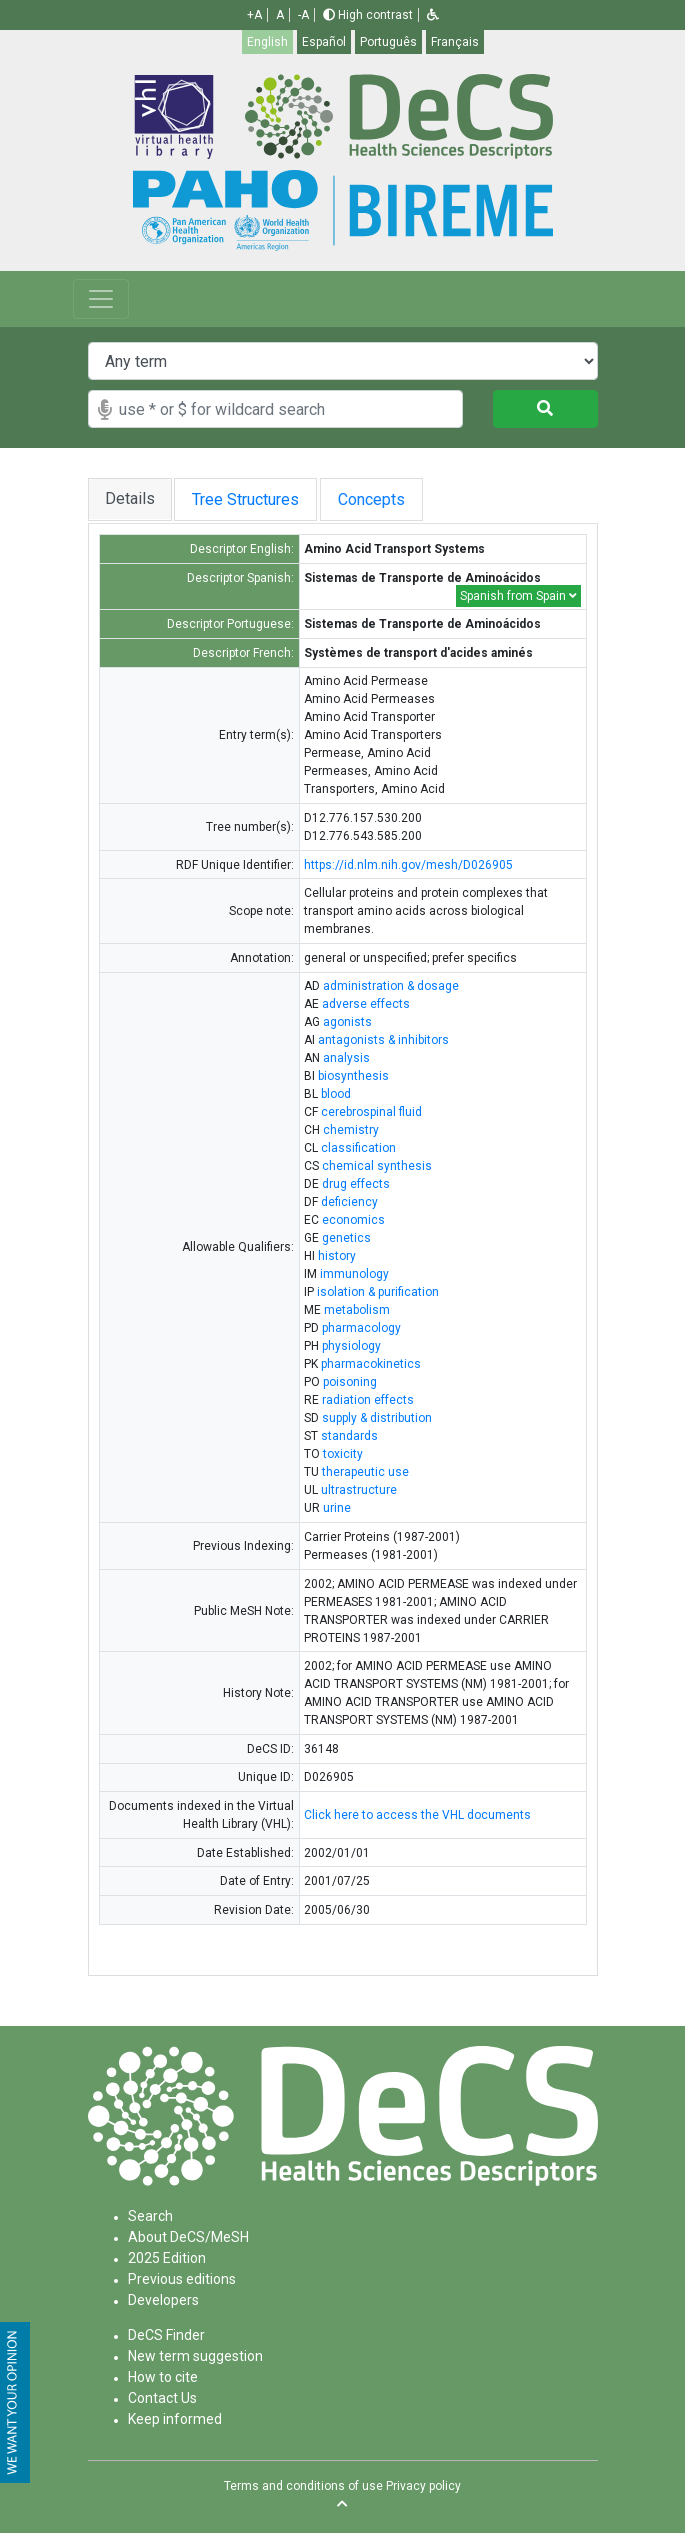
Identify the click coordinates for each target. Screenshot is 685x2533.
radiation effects (368, 1400)
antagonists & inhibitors (383, 1040)
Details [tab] (130, 498)
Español (324, 42)
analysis (346, 1058)
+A (254, 15)
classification (358, 1148)
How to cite (163, 2377)
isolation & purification (378, 1292)
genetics (346, 1238)
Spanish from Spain (518, 596)
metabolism (357, 1310)
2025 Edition (167, 2258)
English (267, 42)
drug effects (356, 1184)
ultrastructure (359, 1490)
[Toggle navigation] (101, 299)
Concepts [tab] (385, 499)
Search (150, 2216)
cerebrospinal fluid (371, 1112)
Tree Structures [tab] (247, 499)
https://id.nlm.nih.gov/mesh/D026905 (408, 865)
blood (336, 1094)
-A (303, 15)
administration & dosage (391, 986)
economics (353, 1220)
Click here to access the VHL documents (417, 1815)
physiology (351, 1346)
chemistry (351, 1130)
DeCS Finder (166, 2335)
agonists (347, 1022)
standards (349, 1436)
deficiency (349, 1202)
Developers (163, 2300)
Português (388, 42)
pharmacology (361, 1328)
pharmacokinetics (371, 1364)
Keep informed (175, 2419)
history (337, 1256)
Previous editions (182, 2279)
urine (337, 1508)
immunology (354, 1274)
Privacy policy (423, 2486)
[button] (433, 15)
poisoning (350, 1382)
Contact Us (162, 2398)
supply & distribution (377, 1418)
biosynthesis (353, 1076)
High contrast (368, 15)
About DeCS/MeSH (188, 2237)
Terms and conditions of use (303, 2486)
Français (455, 42)
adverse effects (366, 1004)
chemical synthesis (377, 1166)
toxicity (343, 1454)
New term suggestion (195, 2356)
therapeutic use (365, 1472)
